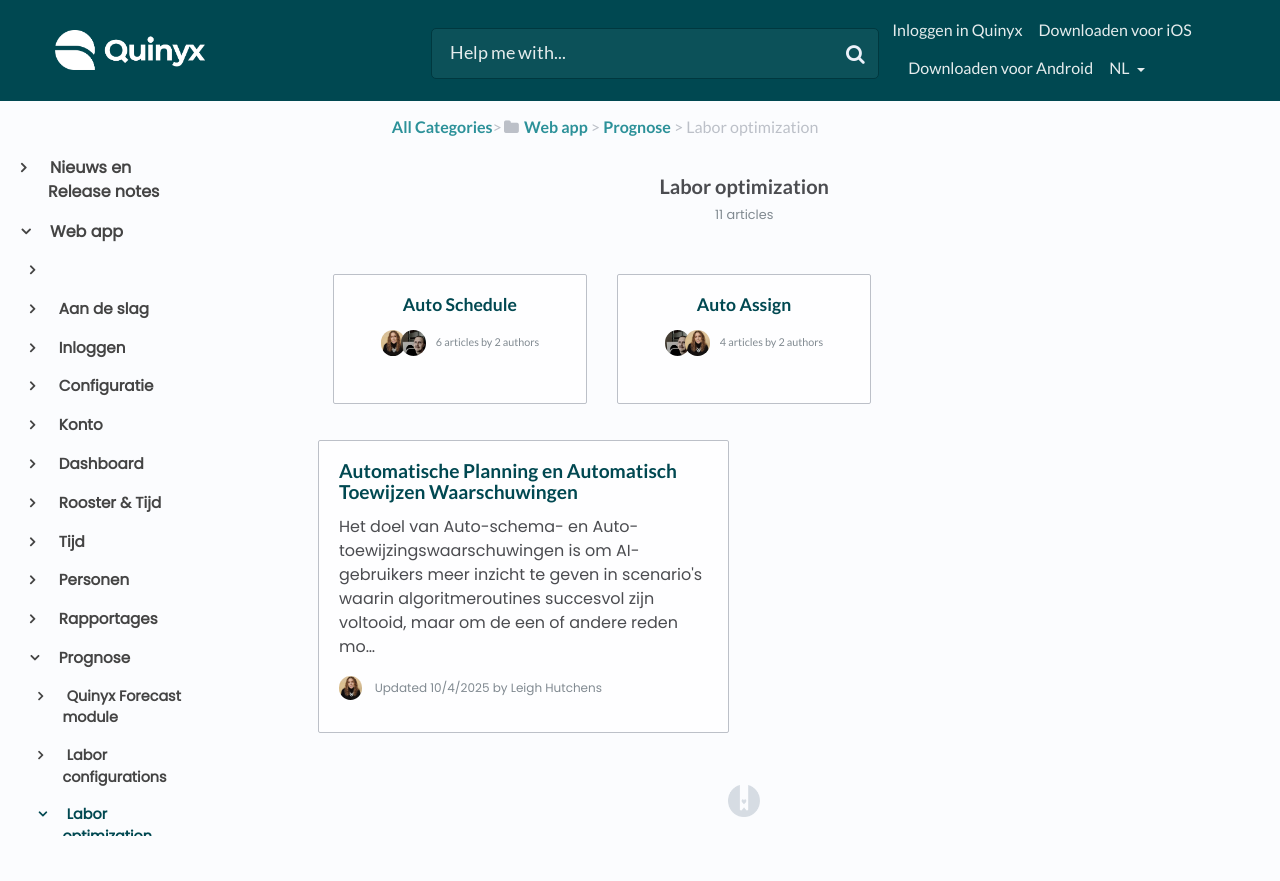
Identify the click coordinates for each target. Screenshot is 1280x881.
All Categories (442, 127)
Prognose (93, 658)
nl (1120, 68)
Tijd (70, 542)
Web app (85, 231)
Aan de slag (102, 309)
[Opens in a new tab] (744, 799)
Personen (93, 580)
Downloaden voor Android (1000, 68)
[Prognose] (637, 127)
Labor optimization (107, 826)
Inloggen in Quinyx (957, 30)
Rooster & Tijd (109, 503)
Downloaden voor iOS (1114, 30)
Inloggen (91, 348)
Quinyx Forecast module (121, 708)
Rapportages (107, 619)
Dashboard (100, 464)
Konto (79, 425)
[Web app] (545, 127)
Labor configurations (114, 767)
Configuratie (105, 386)
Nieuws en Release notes (103, 179)
